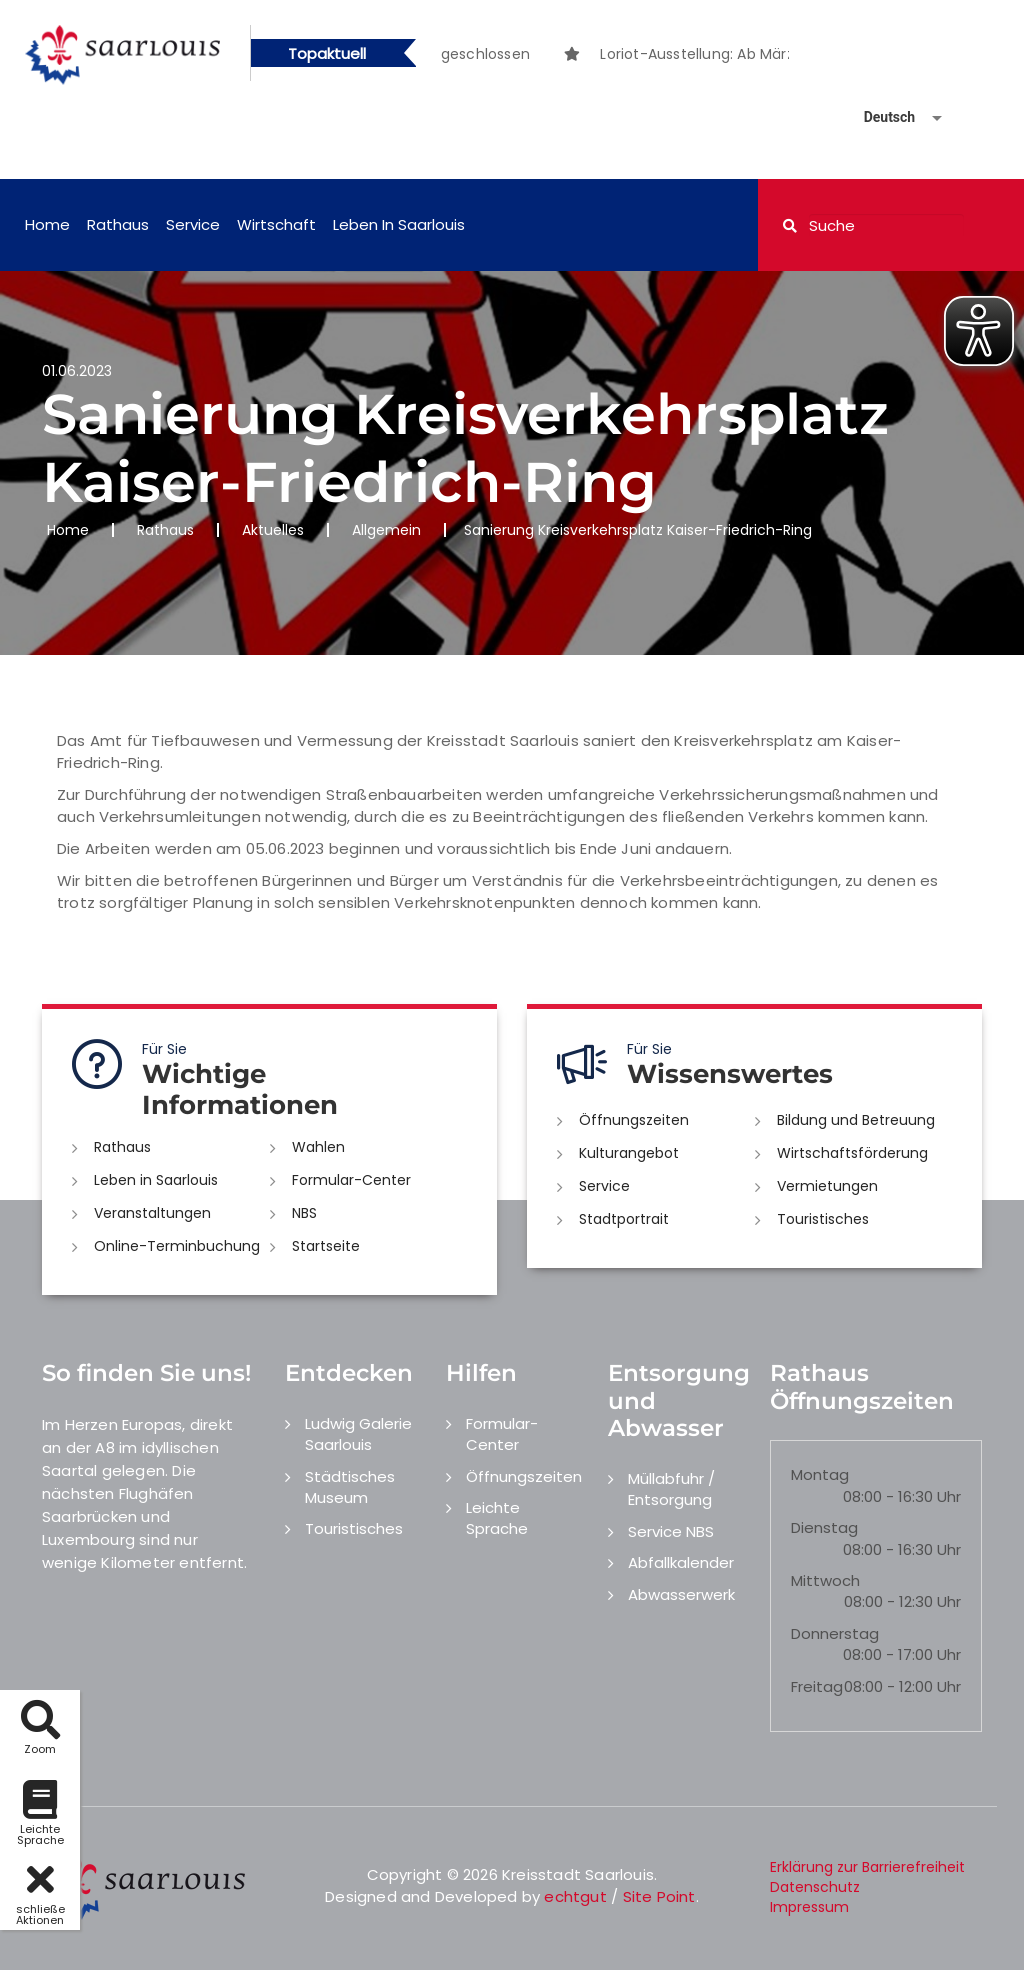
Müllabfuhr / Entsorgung (671, 1489)
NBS (304, 1213)
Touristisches (823, 1219)
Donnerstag (835, 1633)
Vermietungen (827, 1186)
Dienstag (824, 1527)
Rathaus (118, 224)
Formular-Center (351, 1180)
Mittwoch (825, 1580)
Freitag (817, 1686)
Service (193, 224)
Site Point (659, 1896)
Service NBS (671, 1531)
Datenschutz (815, 1887)
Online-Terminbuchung (177, 1246)
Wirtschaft (276, 224)
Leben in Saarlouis (399, 224)
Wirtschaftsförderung (852, 1153)
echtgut (575, 1896)
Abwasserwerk (681, 1594)
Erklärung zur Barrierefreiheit (867, 1867)
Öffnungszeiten (634, 1120)
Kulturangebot (629, 1153)
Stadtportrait (624, 1219)
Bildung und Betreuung (856, 1120)
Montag (820, 1474)
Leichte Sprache (497, 1518)
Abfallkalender (681, 1562)
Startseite (326, 1246)
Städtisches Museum (350, 1487)
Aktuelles (273, 530)
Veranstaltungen (152, 1213)
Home (47, 224)
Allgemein (386, 530)
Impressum (809, 1907)
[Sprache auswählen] (879, 117)
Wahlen (318, 1147)
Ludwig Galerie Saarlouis (358, 1434)
